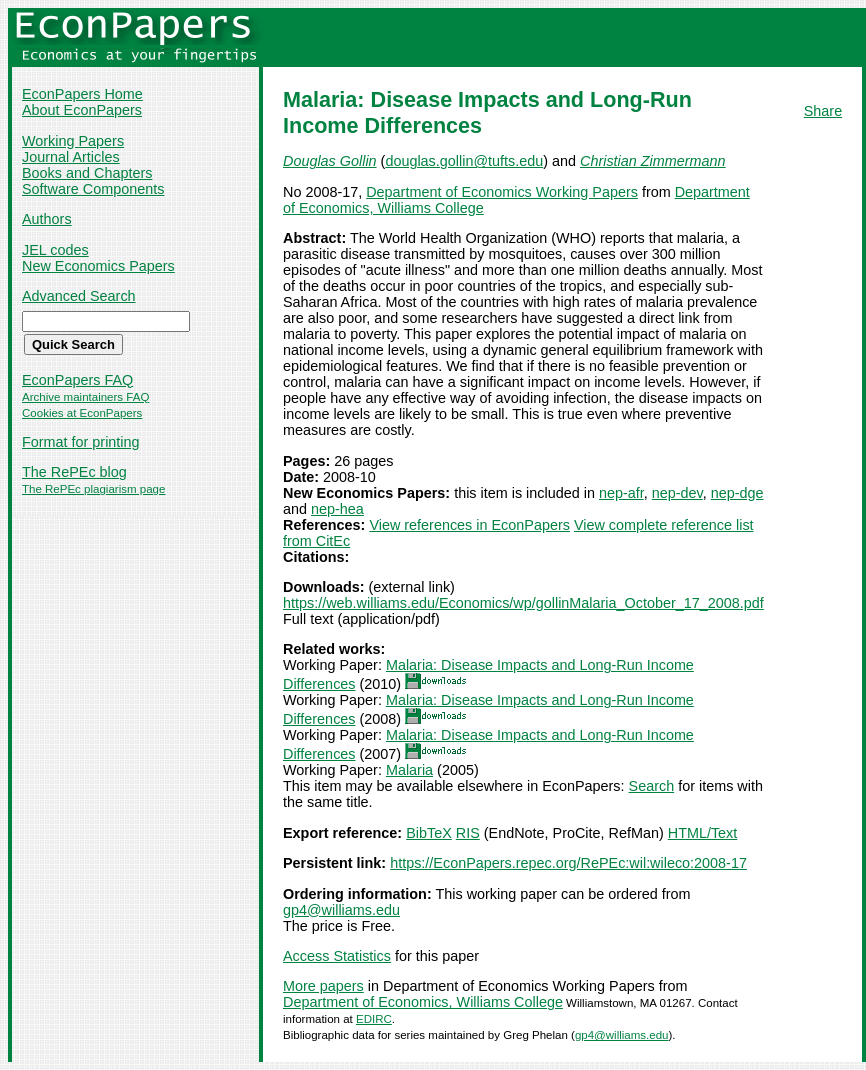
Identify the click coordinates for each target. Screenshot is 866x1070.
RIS (468, 833)
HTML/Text (703, 833)
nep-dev (677, 493)
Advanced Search (79, 296)
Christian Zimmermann (653, 161)
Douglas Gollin (330, 161)
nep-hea (337, 509)
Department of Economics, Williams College (423, 1002)
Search (652, 786)
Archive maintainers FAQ (85, 397)
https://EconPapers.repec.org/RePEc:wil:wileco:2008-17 (568, 863)
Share (823, 111)
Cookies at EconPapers (82, 413)
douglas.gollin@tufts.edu (464, 161)
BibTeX (429, 833)
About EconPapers (82, 110)
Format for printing (81, 442)
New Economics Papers (98, 266)
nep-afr (621, 493)
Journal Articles (71, 157)
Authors (47, 219)
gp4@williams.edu (341, 910)
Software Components (93, 189)
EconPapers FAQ (77, 380)
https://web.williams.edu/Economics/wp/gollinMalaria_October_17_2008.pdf (523, 603)
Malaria (409, 770)
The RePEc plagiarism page (93, 489)
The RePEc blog (74, 472)
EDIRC (374, 1019)
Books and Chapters (87, 173)
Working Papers (73, 141)
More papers (323, 986)
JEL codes (55, 250)
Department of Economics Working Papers (502, 192)
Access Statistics (337, 956)
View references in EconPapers (469, 525)
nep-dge (737, 493)
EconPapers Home (82, 94)
